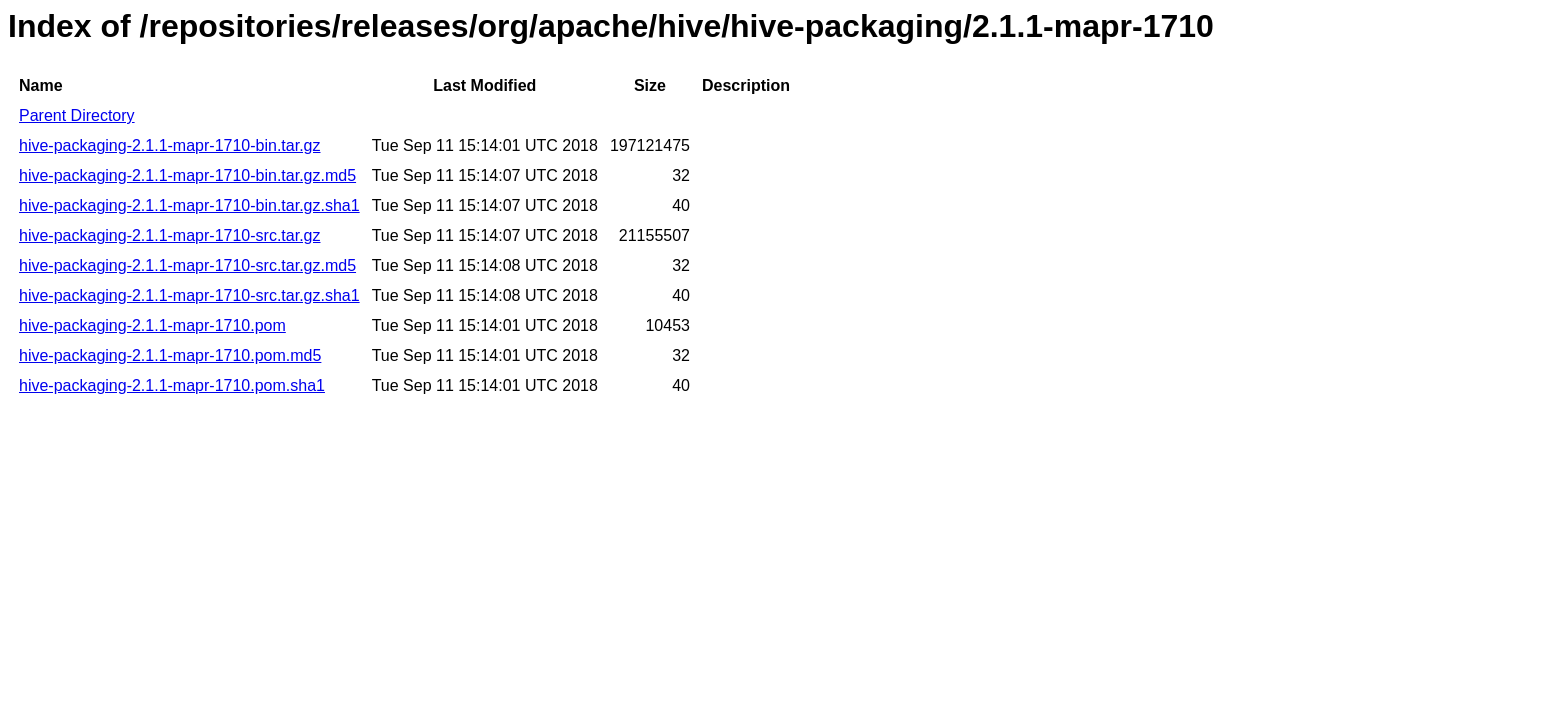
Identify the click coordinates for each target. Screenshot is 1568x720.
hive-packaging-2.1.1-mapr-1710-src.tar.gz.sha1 (189, 295)
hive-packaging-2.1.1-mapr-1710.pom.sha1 (172, 385)
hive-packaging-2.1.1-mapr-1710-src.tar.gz (169, 235)
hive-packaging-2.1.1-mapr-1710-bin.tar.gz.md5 (187, 175)
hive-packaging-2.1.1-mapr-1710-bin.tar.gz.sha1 (189, 205)
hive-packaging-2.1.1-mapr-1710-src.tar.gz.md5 (187, 265)
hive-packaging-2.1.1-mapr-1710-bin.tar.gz (170, 145)
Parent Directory (77, 115)
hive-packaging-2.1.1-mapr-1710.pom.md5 (170, 355)
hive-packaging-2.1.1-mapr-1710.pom (152, 325)
